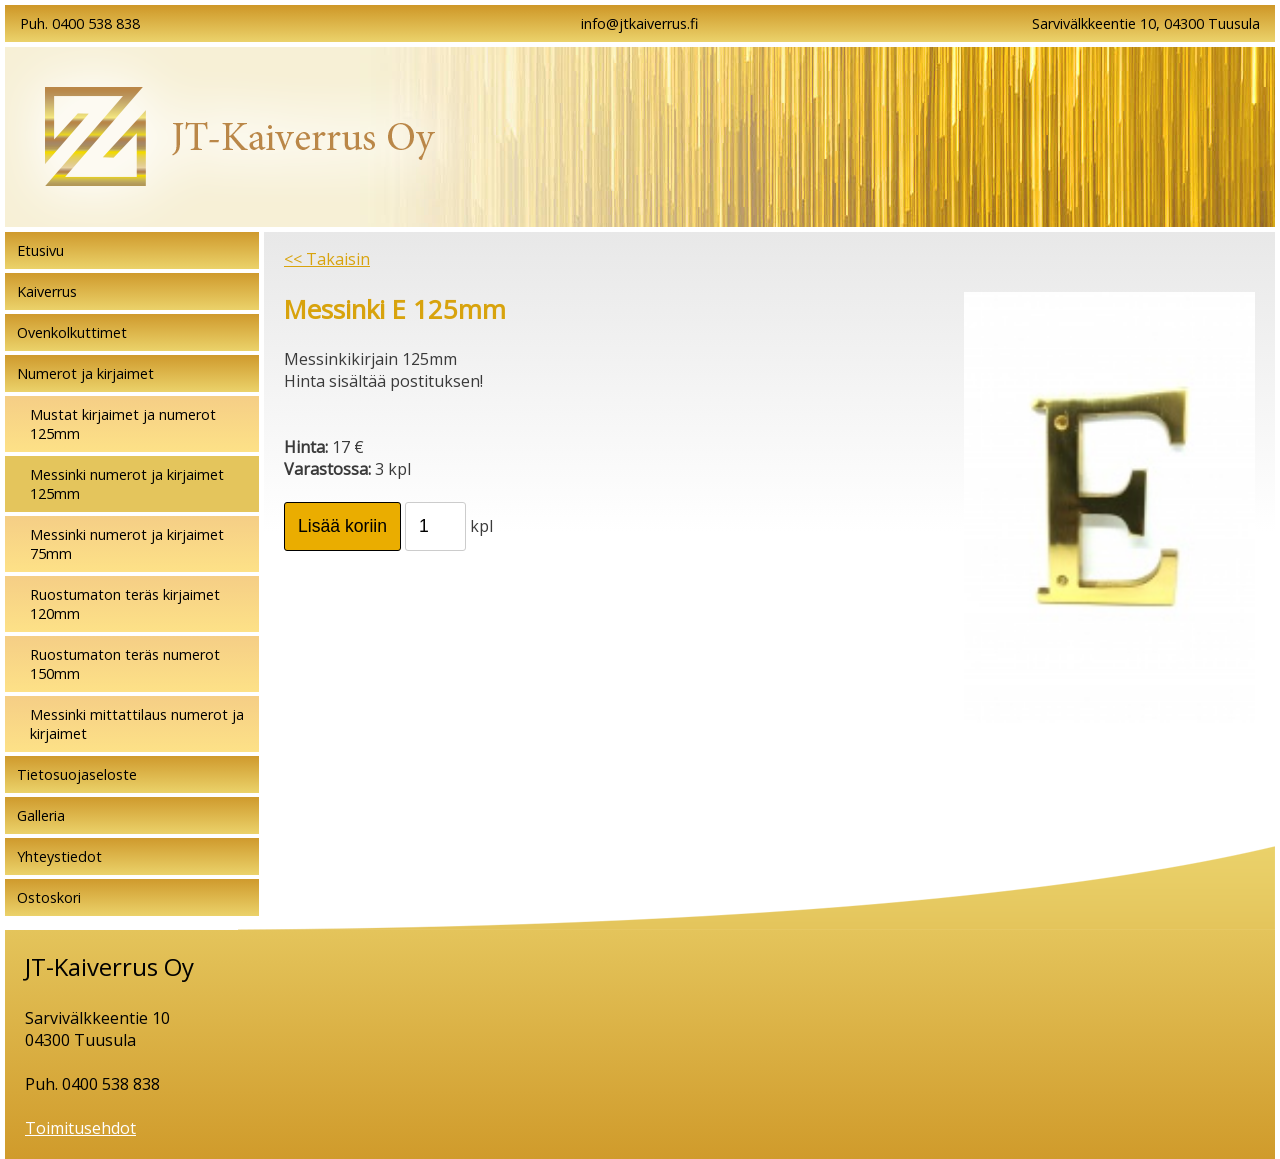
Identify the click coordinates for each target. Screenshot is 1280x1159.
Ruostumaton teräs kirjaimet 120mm (125, 604)
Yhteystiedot (59, 856)
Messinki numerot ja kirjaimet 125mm (127, 484)
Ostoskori (49, 897)
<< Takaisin (327, 259)
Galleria (41, 815)
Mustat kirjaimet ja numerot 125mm (123, 424)
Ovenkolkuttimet (72, 332)
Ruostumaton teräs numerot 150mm (125, 664)
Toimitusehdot (80, 1128)
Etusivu (40, 250)
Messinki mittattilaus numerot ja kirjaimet (137, 724)
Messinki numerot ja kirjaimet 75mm (127, 544)
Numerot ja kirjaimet (85, 373)
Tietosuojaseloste (77, 774)
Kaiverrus (47, 291)
